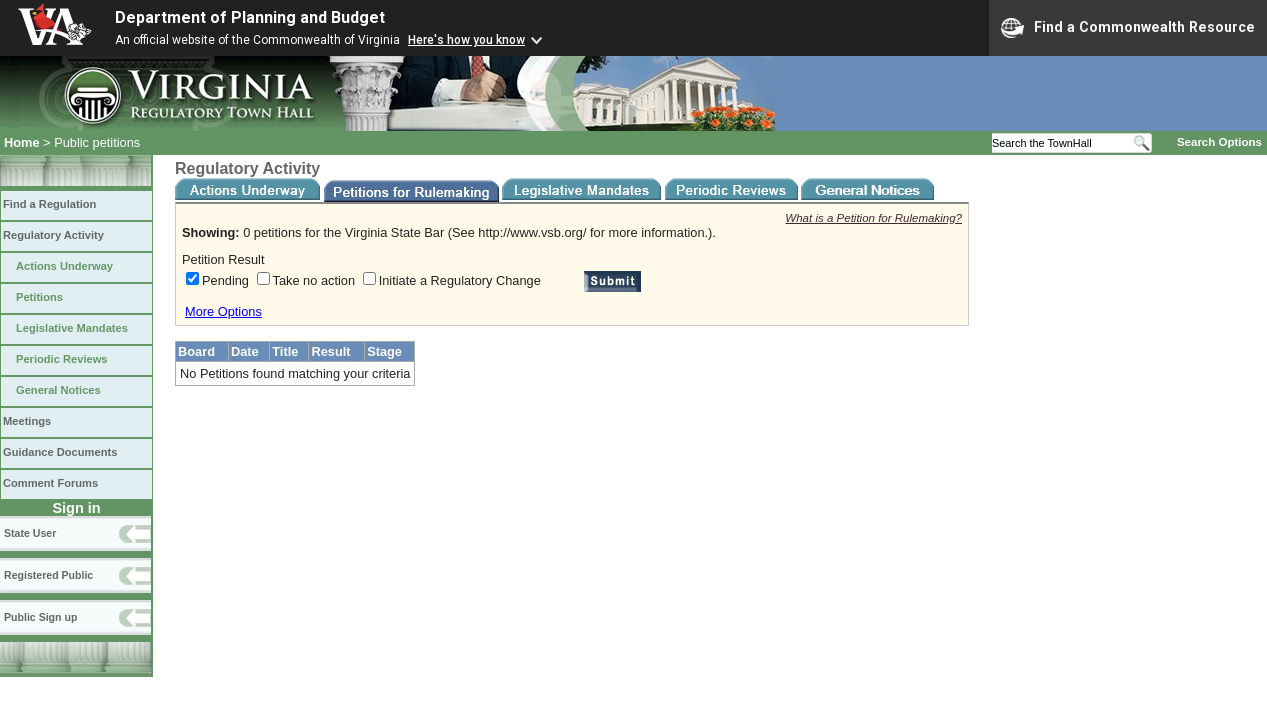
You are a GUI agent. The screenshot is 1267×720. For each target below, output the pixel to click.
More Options (223, 311)
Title (285, 351)
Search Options (1219, 142)
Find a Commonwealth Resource (1128, 28)
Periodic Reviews (62, 359)
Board (196, 351)
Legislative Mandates (72, 328)
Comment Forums (50, 483)
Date (245, 351)
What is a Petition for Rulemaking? (873, 218)
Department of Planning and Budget (250, 17)
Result (330, 351)
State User (30, 533)
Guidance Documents (60, 452)
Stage (384, 351)
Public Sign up (40, 617)
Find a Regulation (49, 204)
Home (22, 142)
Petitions (39, 297)
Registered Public (48, 575)
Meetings (27, 421)
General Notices (58, 390)
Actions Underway (64, 266)
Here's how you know (466, 40)
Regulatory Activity (53, 235)
